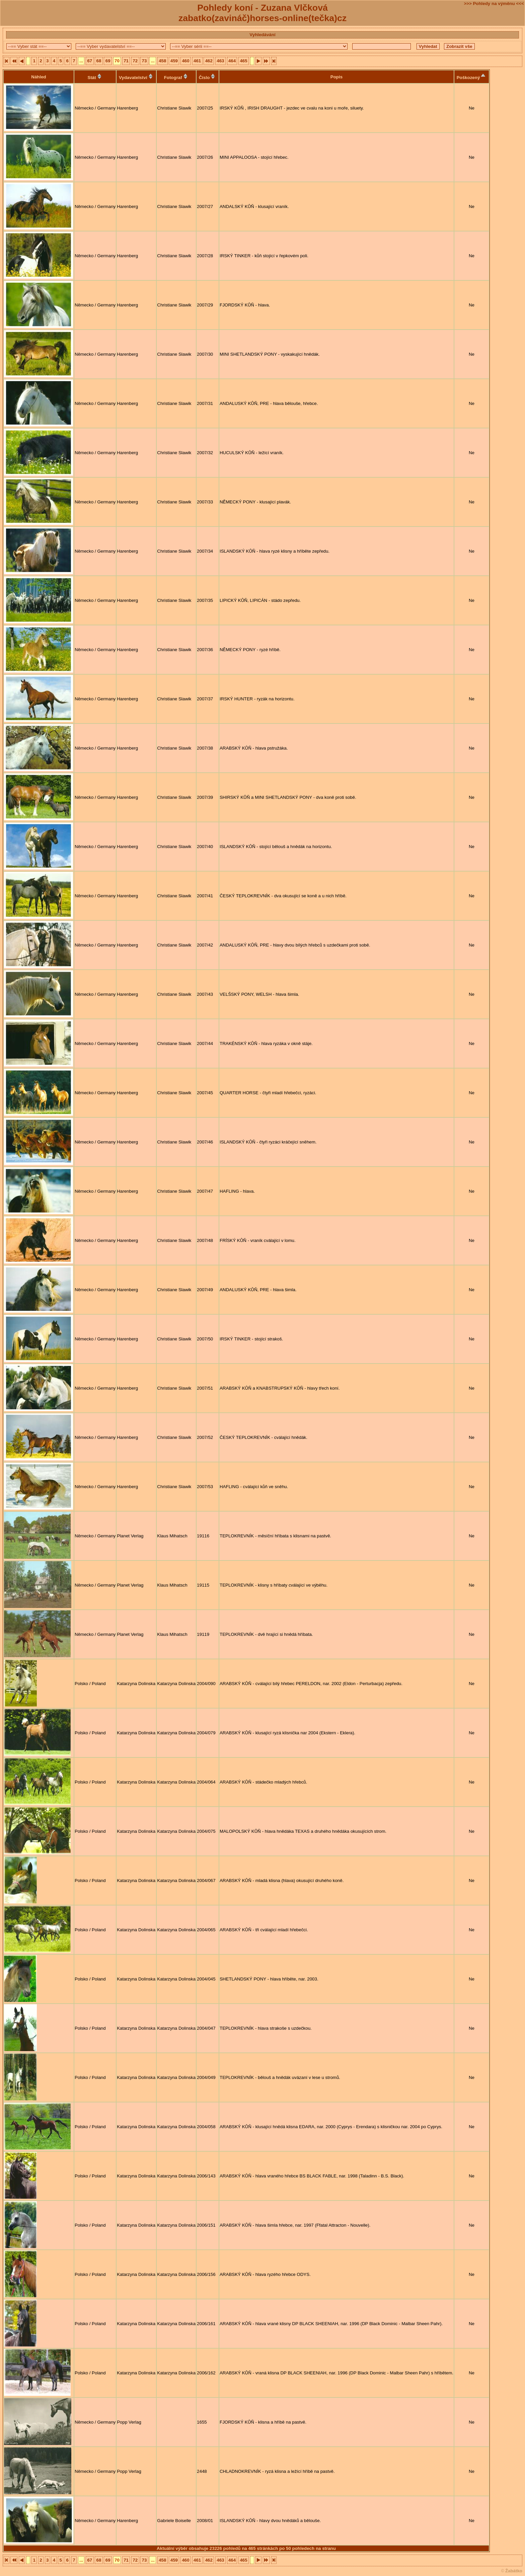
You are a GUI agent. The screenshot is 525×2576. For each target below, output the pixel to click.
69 (107, 61)
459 (174, 61)
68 (98, 61)
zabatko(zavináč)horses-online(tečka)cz (262, 18)
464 (232, 61)
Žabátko (513, 2570)
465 (243, 61)
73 (144, 61)
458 (162, 61)
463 (220, 61)
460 (185, 61)
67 (89, 61)
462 (209, 61)
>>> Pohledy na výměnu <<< (494, 3)
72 (135, 61)
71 (126, 61)
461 (197, 61)
